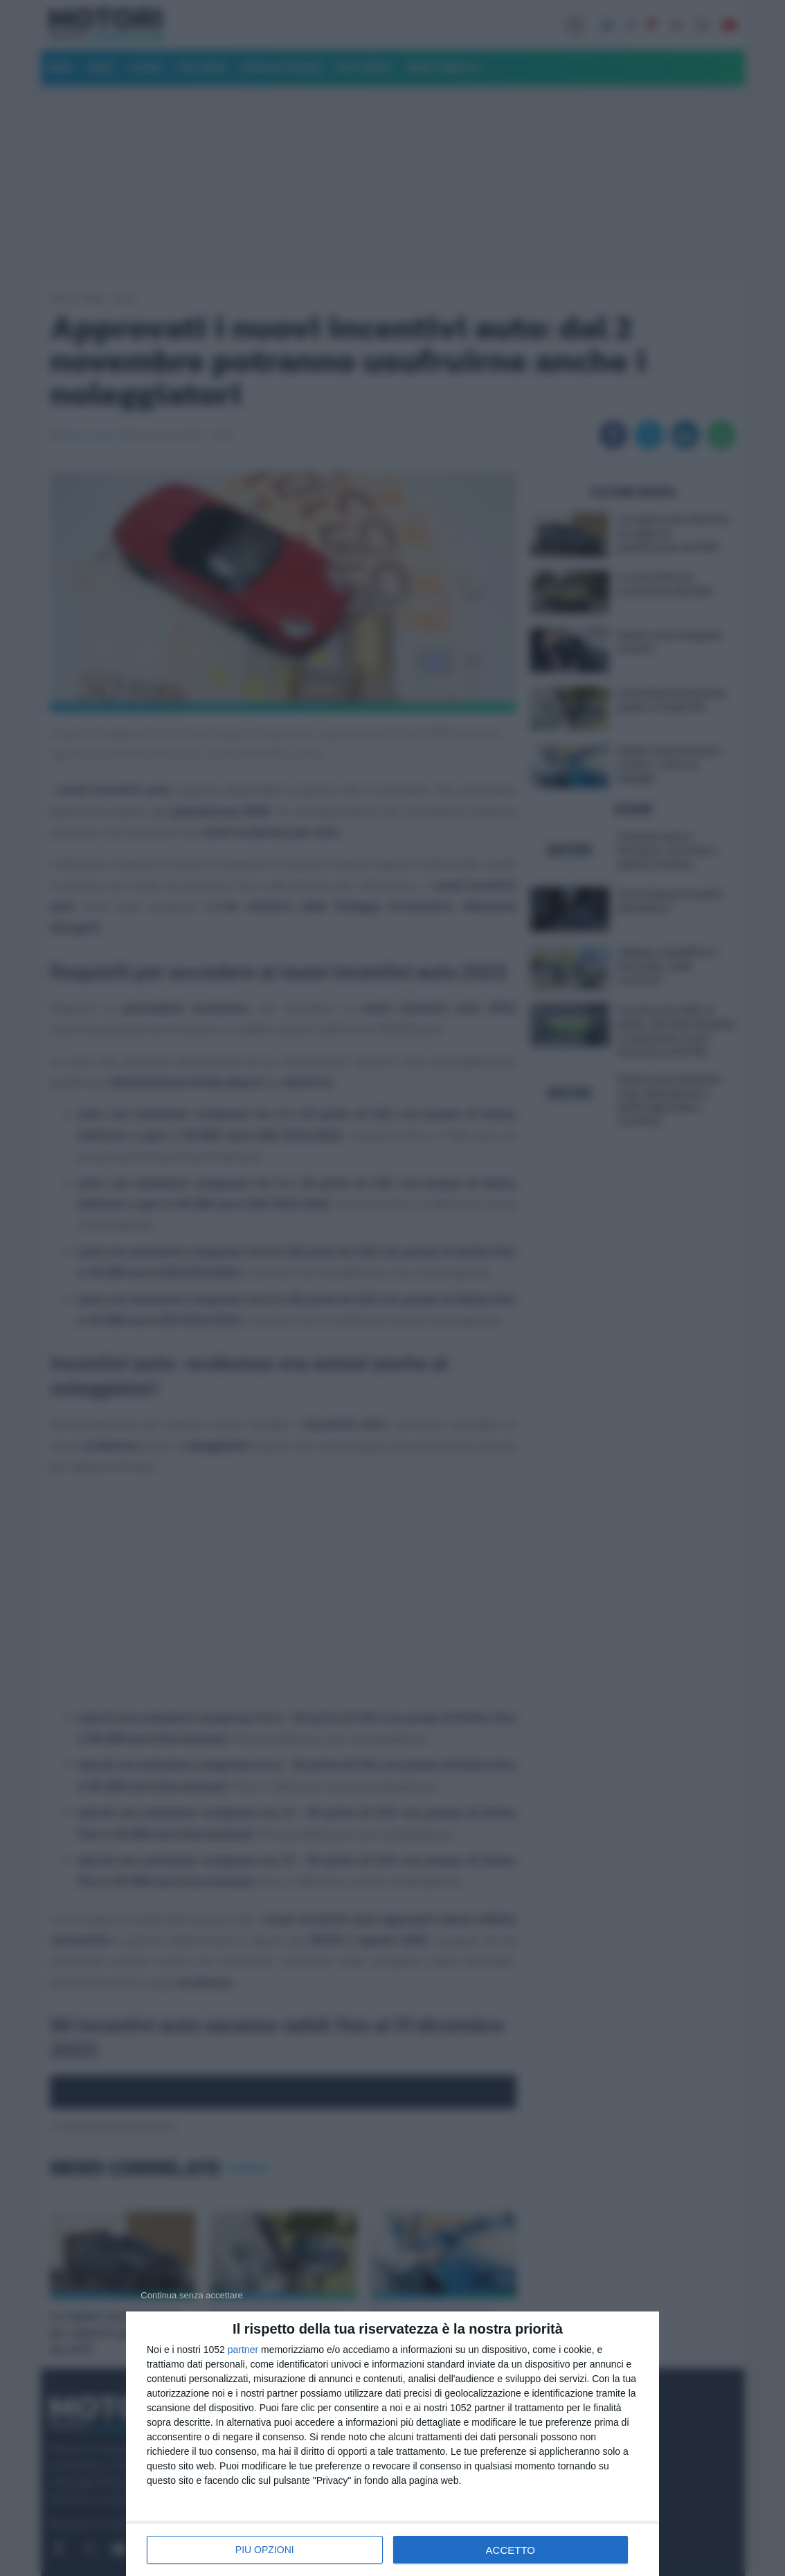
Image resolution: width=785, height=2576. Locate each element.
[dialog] (392, 2443)
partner (243, 2349)
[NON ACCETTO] (192, 2295)
